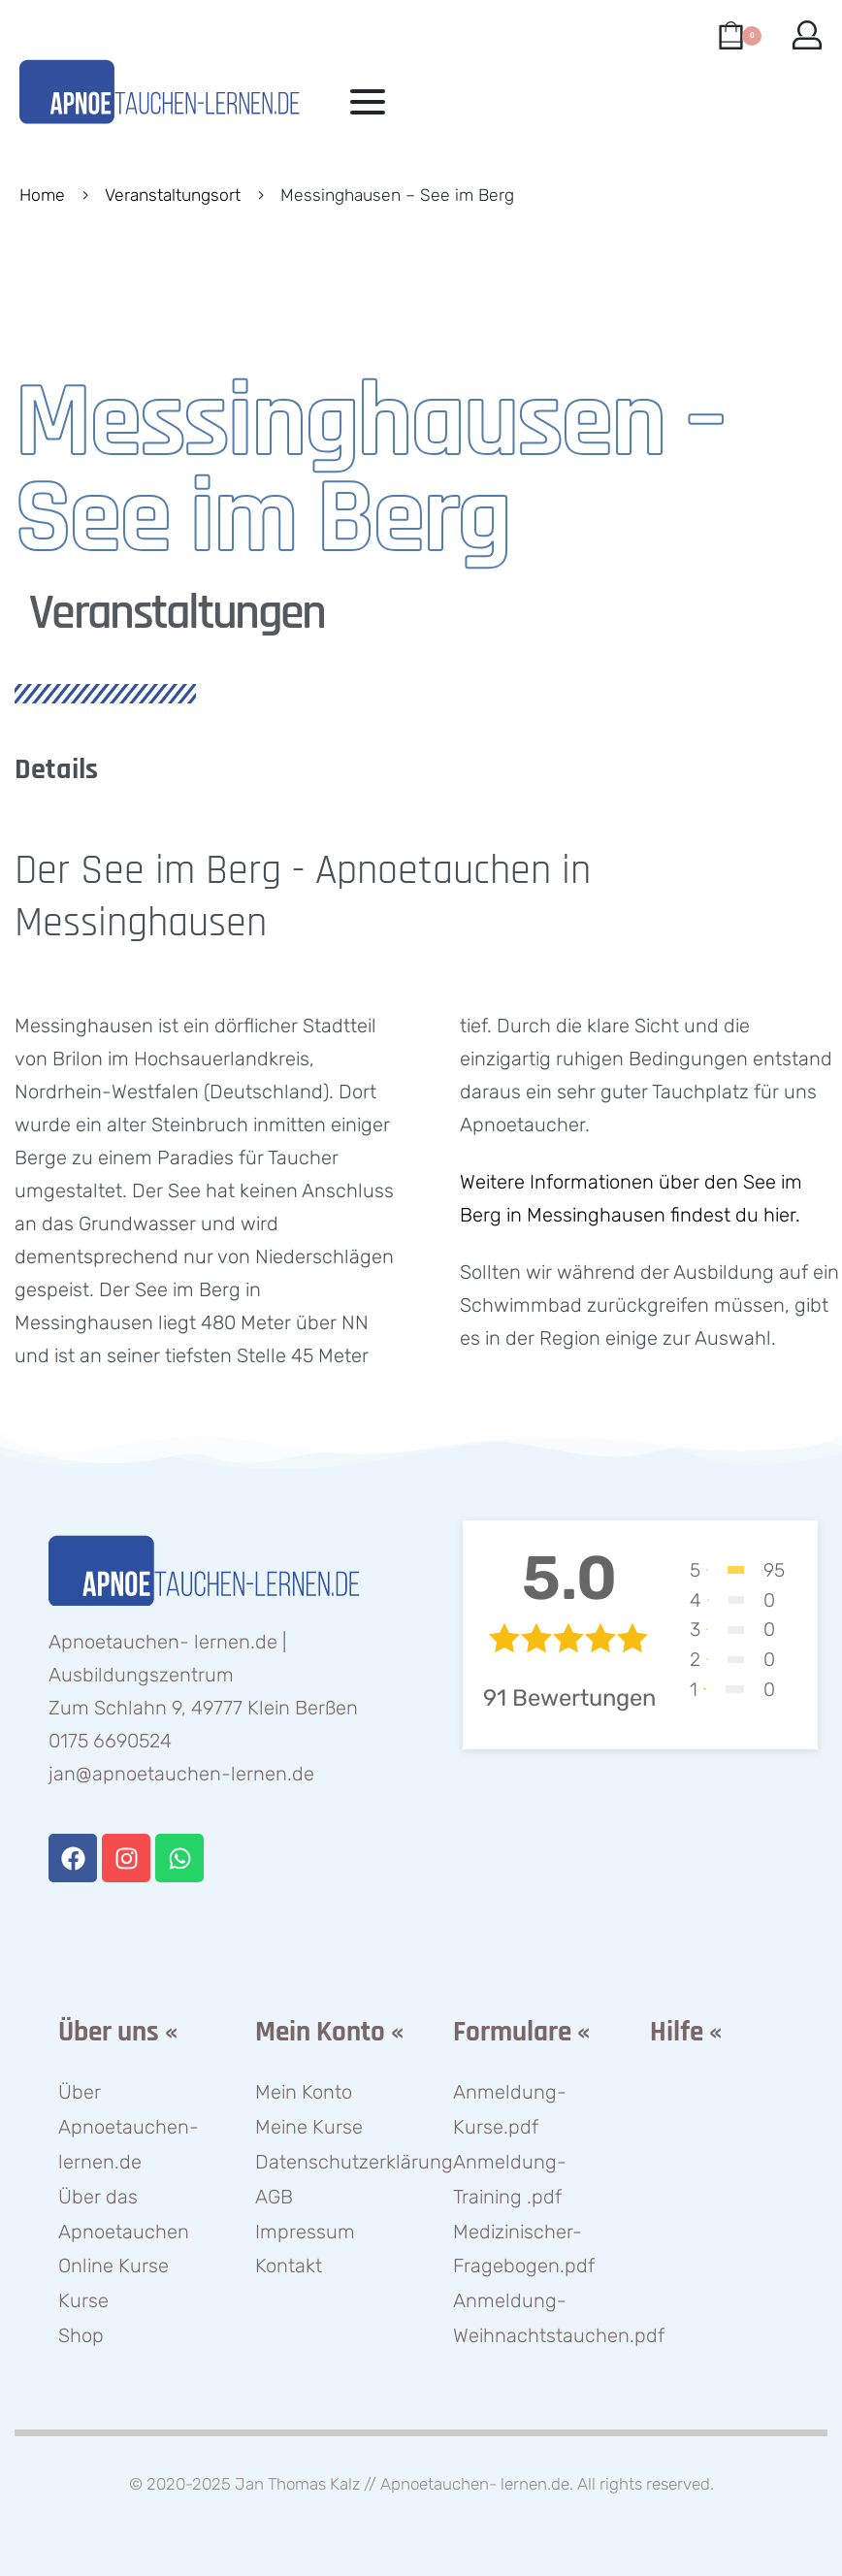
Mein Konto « (329, 2032)
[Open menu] (367, 101)
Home (42, 195)
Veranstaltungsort (173, 195)
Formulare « (521, 2032)
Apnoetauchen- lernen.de (474, 2484)
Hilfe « (686, 2032)
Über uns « (118, 2032)
